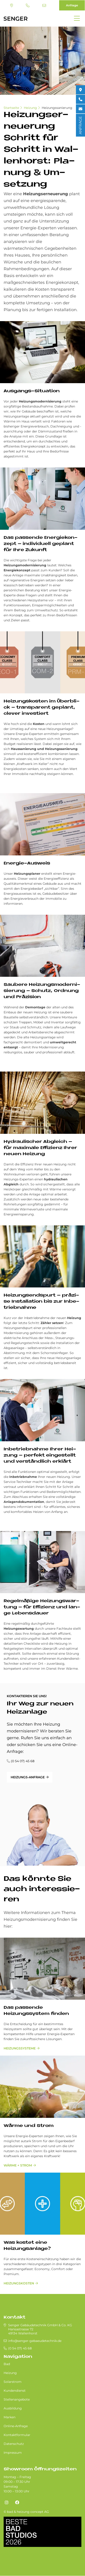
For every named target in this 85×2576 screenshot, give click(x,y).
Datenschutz (14, 2444)
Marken (9, 2417)
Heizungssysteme (20, 2048)
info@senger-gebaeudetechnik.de (44, 5)
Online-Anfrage (16, 2426)
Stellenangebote (17, 2399)
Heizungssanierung (57, 108)
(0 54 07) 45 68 (27, 5)
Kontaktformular (17, 2435)
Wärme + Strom (18, 2165)
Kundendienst (15, 2391)
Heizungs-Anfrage (28, 1777)
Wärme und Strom (28, 2126)
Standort (11, 5)
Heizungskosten (19, 2283)
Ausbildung (13, 2408)
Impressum (13, 2453)
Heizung (30, 108)
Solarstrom (13, 2382)
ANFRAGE (80, 125)
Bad (7, 2364)
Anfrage (72, 5)
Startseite (11, 108)
